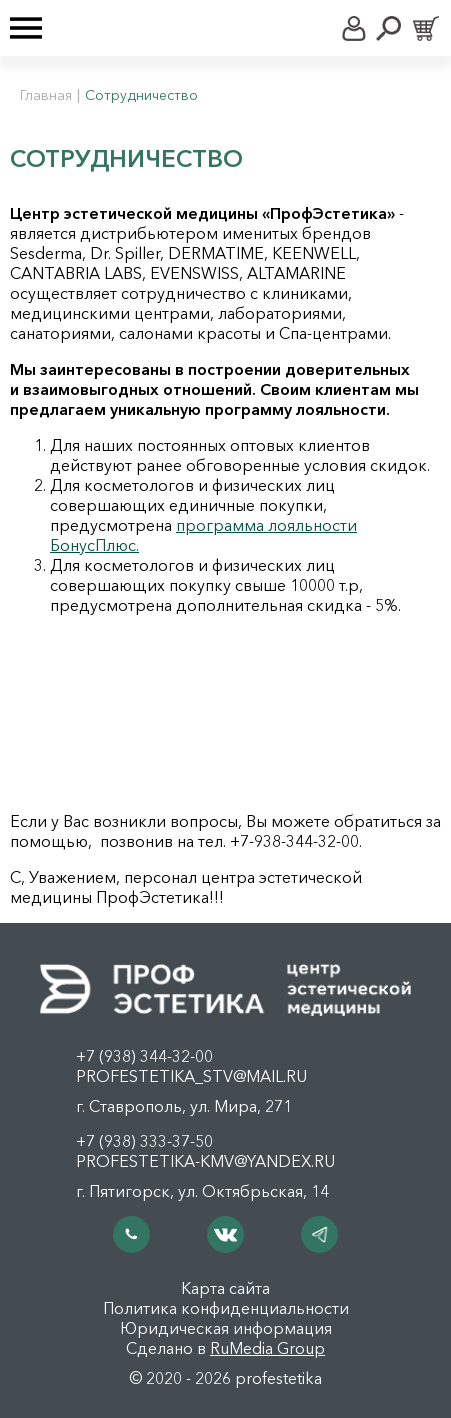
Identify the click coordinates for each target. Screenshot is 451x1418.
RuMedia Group (267, 1348)
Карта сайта (225, 1288)
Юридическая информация (226, 1328)
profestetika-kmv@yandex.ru (205, 1161)
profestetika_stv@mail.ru (191, 1076)
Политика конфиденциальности (226, 1308)
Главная (46, 95)
